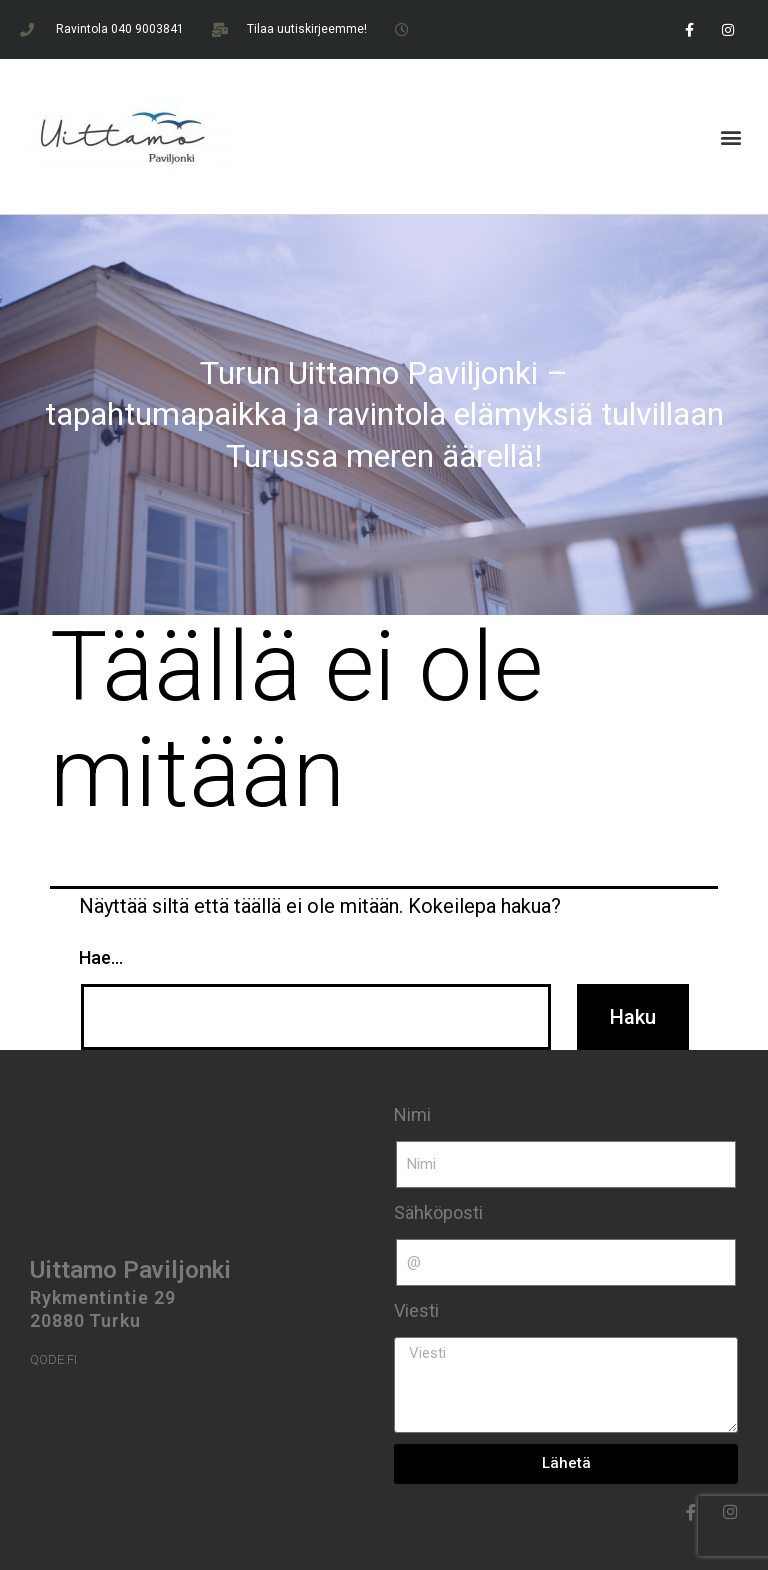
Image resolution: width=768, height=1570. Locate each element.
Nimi (412, 1114)
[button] (731, 136)
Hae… (101, 957)
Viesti (416, 1310)
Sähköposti (438, 1212)
